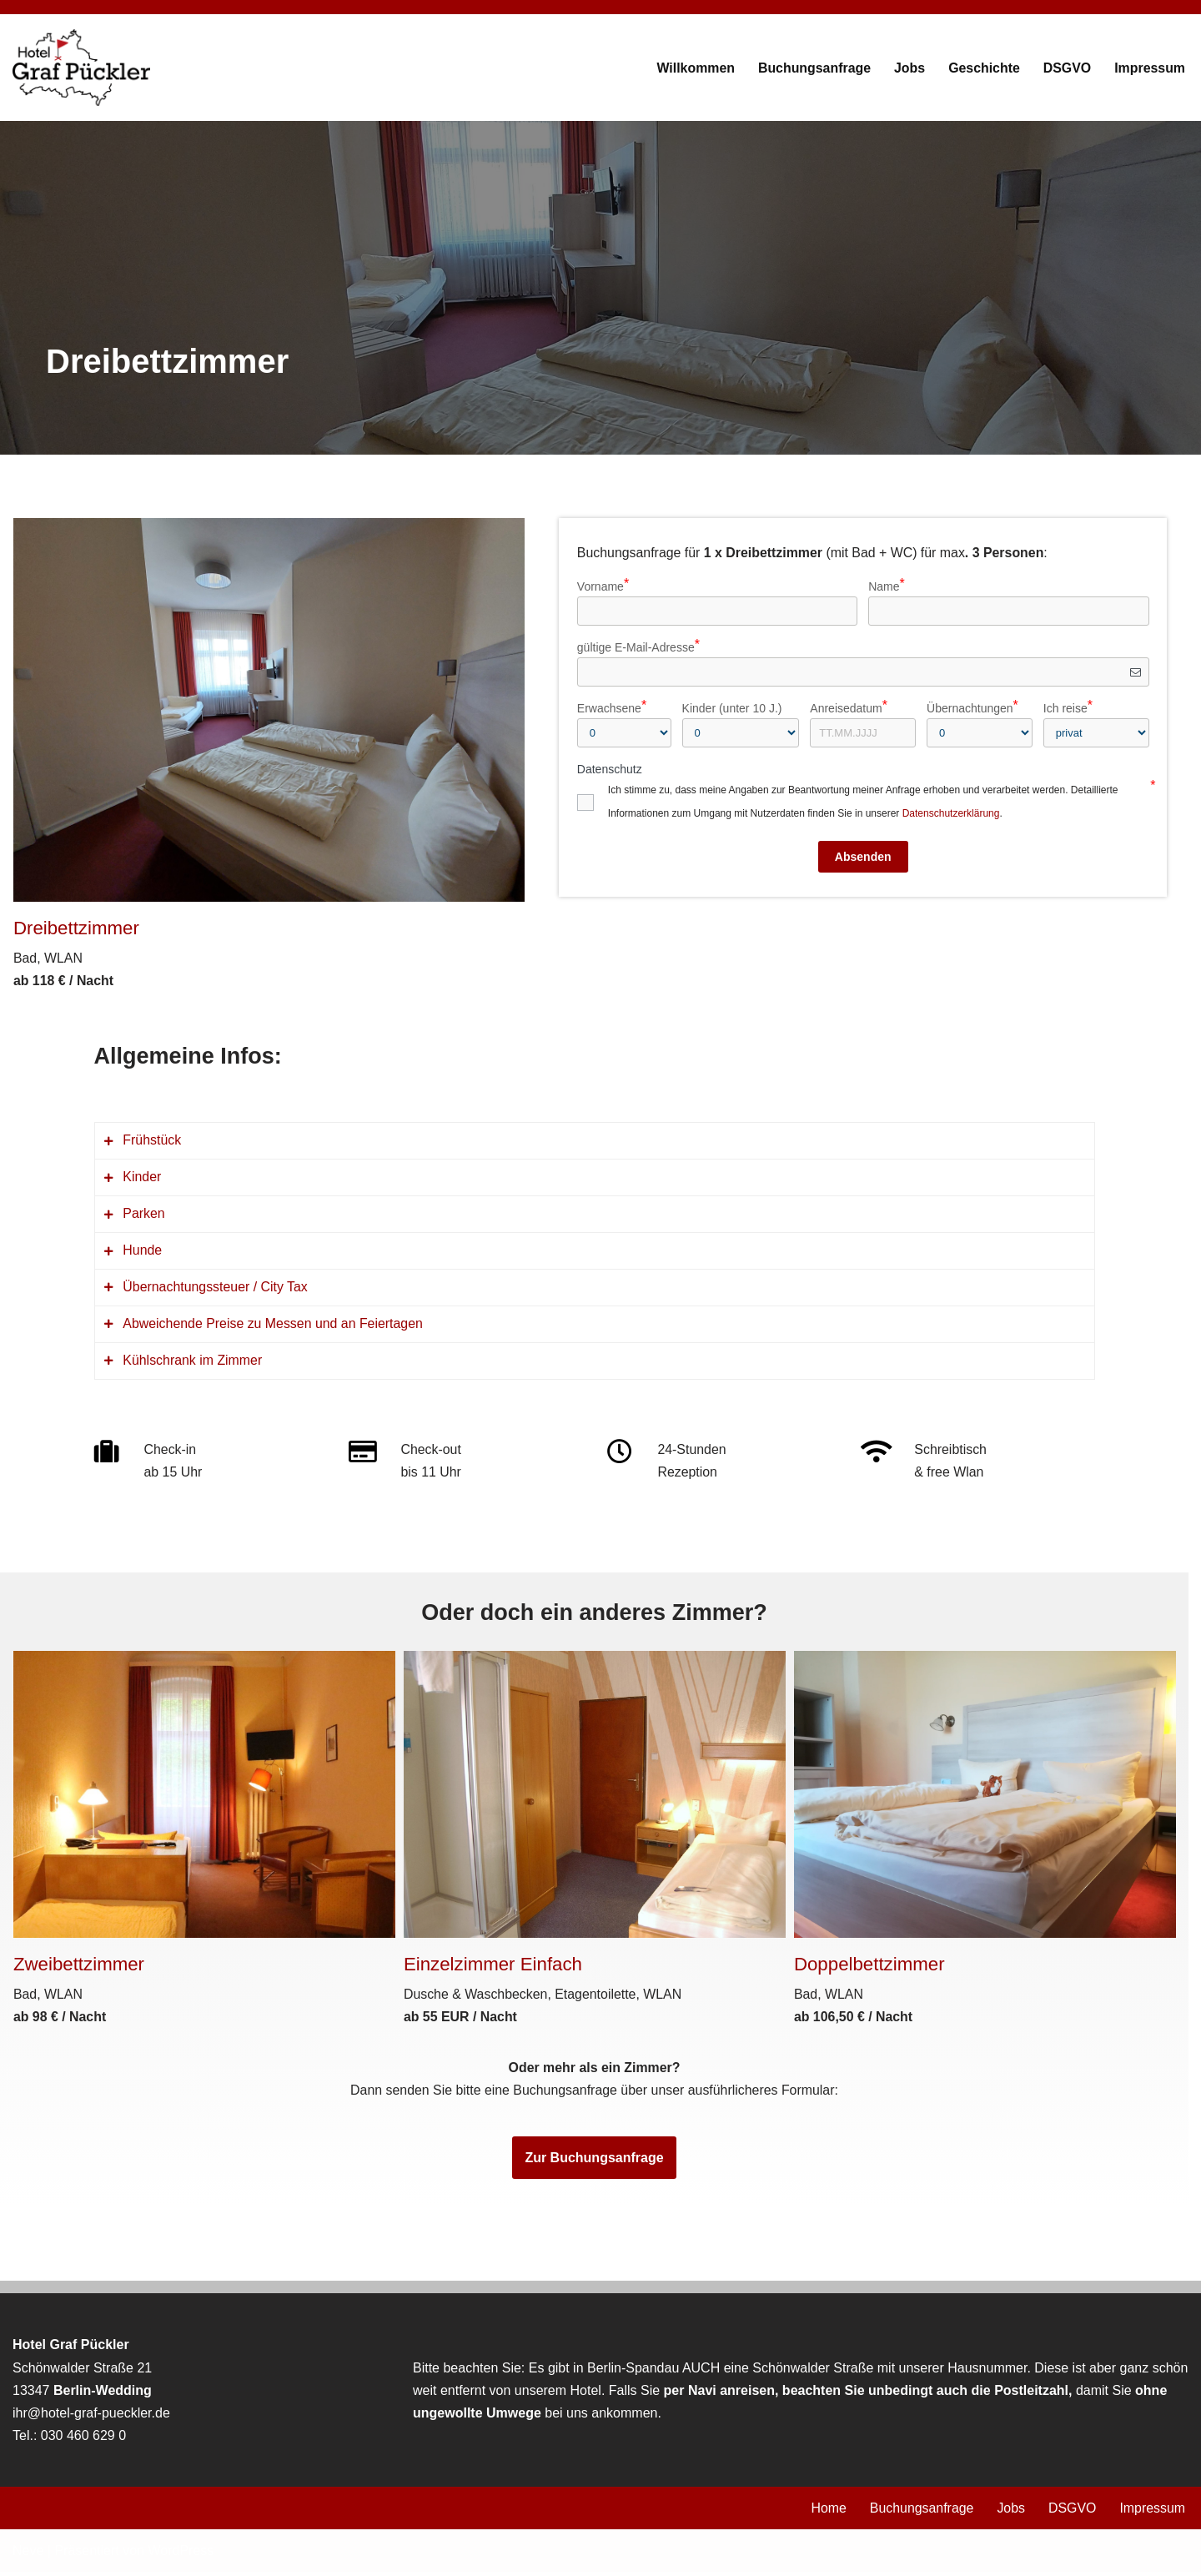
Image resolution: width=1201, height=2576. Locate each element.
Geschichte (983, 68)
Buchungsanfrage (812, 68)
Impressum (1149, 68)
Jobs (907, 68)
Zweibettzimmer (79, 1967)
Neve (28, 2555)
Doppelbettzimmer (870, 1967)
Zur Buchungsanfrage (594, 2162)
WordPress (181, 2555)
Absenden (863, 856)
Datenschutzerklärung (951, 813)
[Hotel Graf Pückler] (81, 67)
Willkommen (693, 68)
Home (827, 2513)
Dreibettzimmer (76, 928)
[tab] (594, 1141)
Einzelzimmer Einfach (493, 1967)
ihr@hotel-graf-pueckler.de (91, 2417)
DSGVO (1067, 68)
